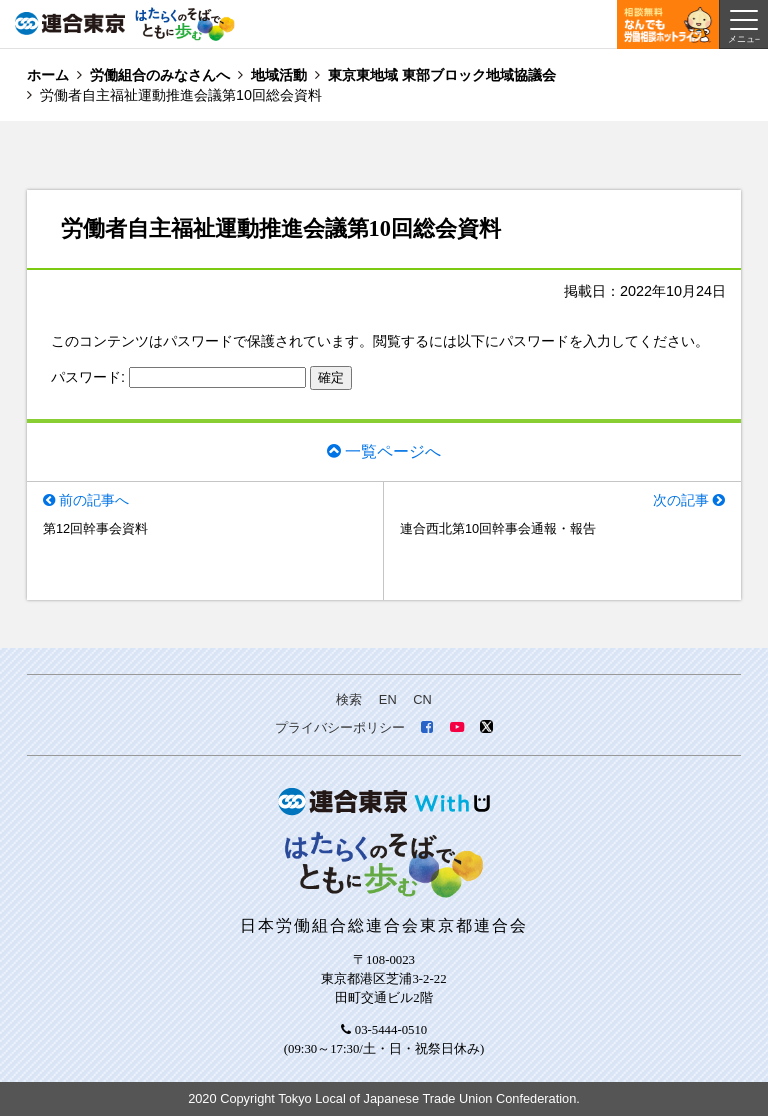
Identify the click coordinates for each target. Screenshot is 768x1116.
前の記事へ (94, 500)
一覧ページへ (393, 450)
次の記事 (681, 500)
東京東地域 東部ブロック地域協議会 (442, 75)
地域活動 (279, 75)
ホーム (48, 75)
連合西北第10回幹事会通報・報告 (498, 528)
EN (388, 699)
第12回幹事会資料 (95, 528)
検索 (349, 699)
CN (422, 699)
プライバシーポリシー (340, 727)
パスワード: (178, 377)
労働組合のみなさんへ (160, 75)
